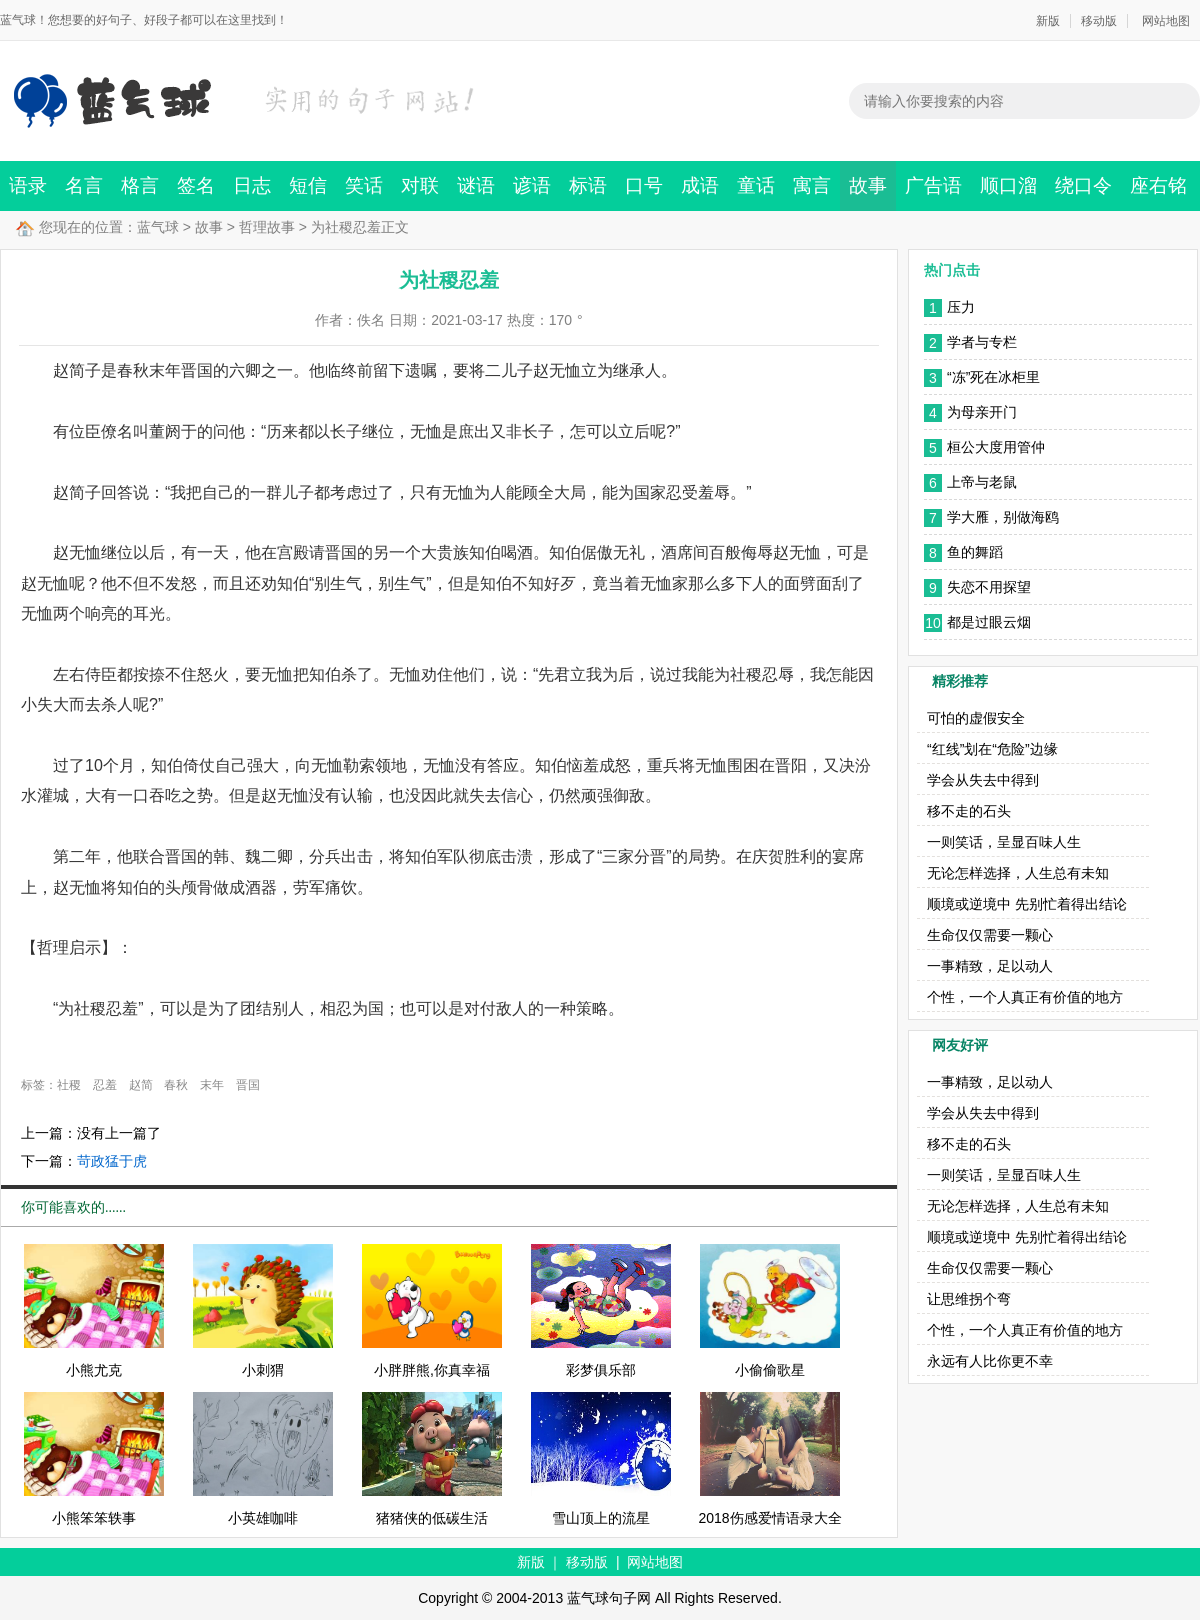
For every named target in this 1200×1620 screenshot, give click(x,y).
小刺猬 (263, 1370)
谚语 (532, 185)
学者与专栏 (982, 342)
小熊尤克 (94, 1370)
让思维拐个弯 (969, 1299)
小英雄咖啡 (263, 1518)
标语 (588, 185)
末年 (212, 1085)
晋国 (248, 1085)
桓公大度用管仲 (996, 447)
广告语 (933, 185)
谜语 (476, 185)
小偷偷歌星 (770, 1370)
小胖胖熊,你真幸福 (432, 1370)
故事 (868, 185)
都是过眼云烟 (989, 622)
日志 (252, 185)
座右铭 (1158, 185)
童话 (756, 185)
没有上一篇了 (119, 1133)
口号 (644, 185)
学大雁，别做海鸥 (1003, 517)
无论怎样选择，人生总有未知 (1018, 873)
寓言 (812, 185)
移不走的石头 (969, 811)
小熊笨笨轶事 (94, 1518)
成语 (700, 185)
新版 (1048, 21)
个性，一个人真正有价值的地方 (1025, 997)
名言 (84, 185)
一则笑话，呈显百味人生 (1004, 842)
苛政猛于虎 (112, 1161)
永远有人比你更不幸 (990, 1361)
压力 (961, 307)
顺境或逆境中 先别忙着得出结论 (1027, 904)
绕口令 (1083, 185)
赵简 (141, 1085)
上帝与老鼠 (982, 482)
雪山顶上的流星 (601, 1518)
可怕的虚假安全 (976, 718)
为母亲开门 (982, 412)
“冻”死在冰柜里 (993, 377)
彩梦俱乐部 (601, 1370)
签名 (196, 185)
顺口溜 (1008, 185)
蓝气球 (158, 227)
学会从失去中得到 (983, 780)
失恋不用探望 (989, 587)
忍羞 (105, 1085)
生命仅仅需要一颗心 (990, 935)
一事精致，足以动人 (990, 966)
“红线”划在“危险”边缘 (992, 749)
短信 (308, 185)
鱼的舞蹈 (975, 552)
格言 (140, 185)
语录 (28, 185)
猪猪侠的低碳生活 (432, 1518)
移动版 (1099, 21)
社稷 (69, 1085)
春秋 (176, 1085)
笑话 (364, 185)
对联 (420, 185)
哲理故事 (267, 227)
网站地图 (1166, 21)
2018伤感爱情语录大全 (769, 1518)
